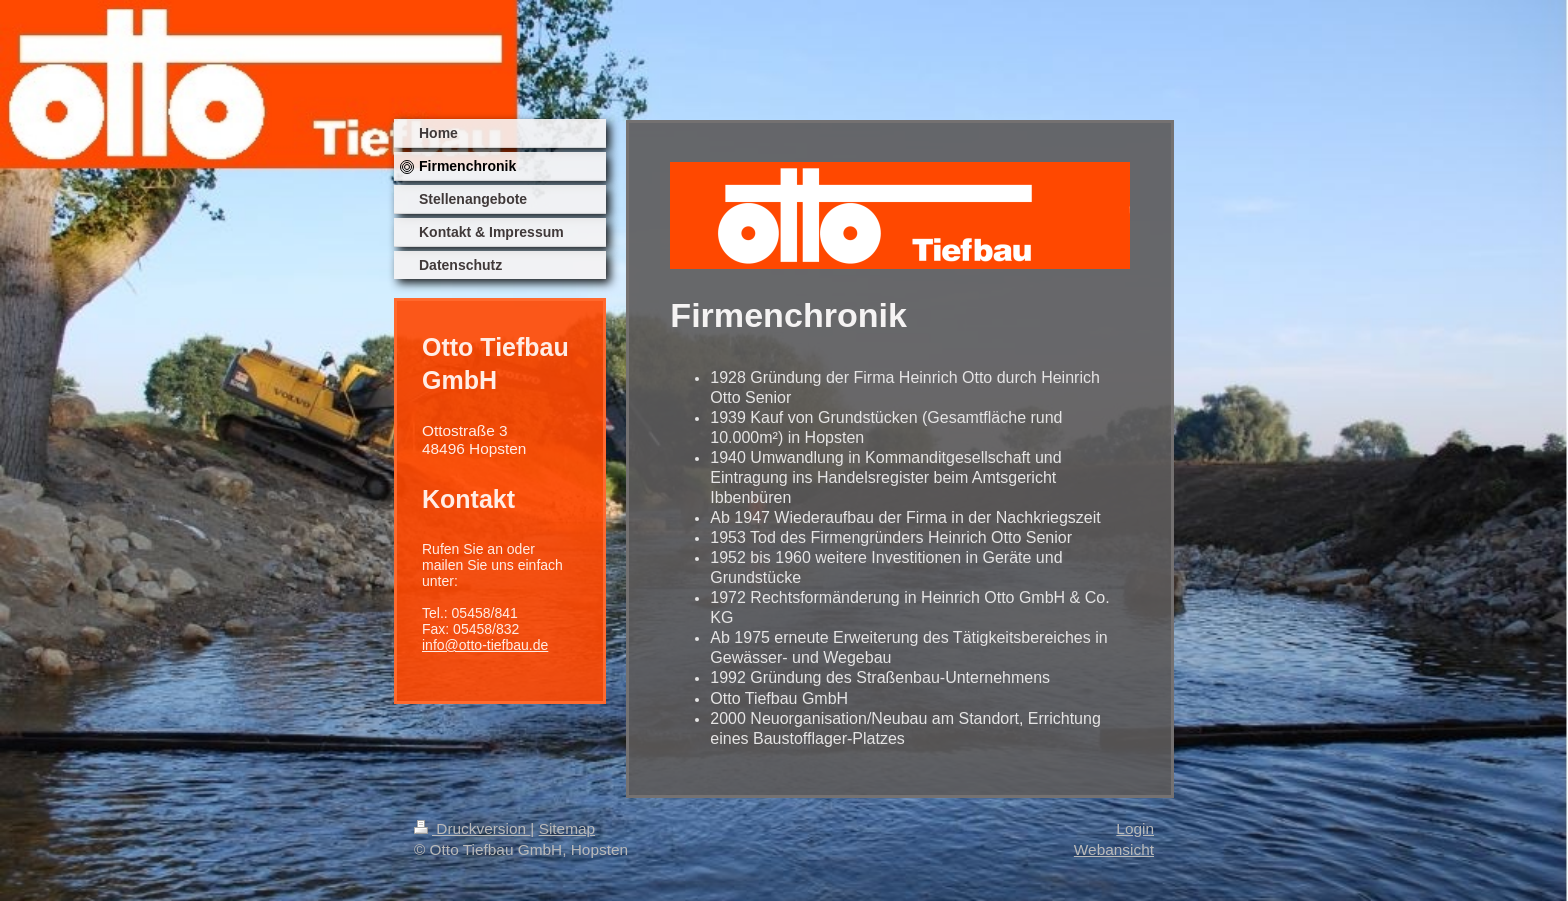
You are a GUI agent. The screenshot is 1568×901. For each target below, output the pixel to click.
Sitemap (567, 828)
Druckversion (472, 828)
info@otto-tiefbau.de (485, 645)
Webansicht (1114, 849)
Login (1135, 828)
